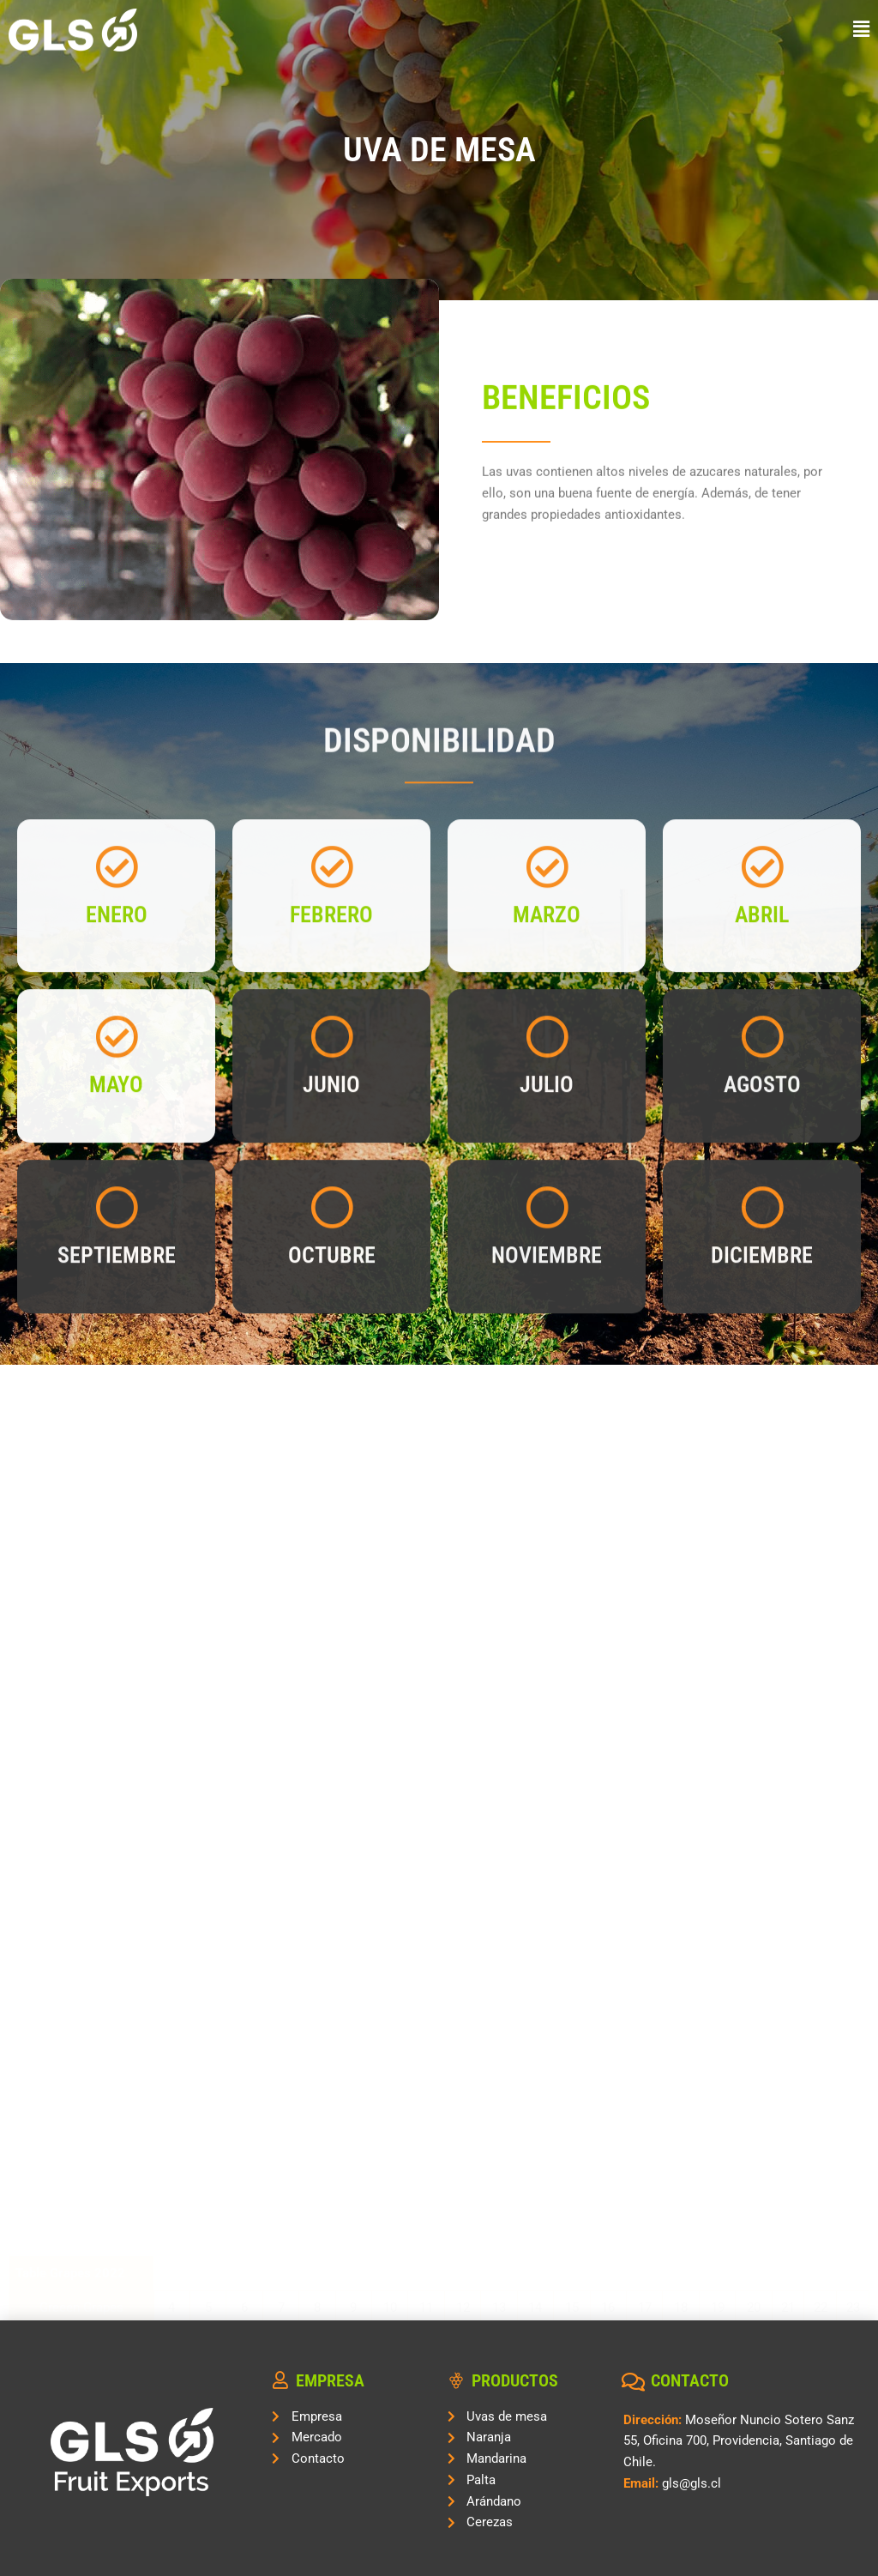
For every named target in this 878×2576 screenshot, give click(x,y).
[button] (548, 30)
